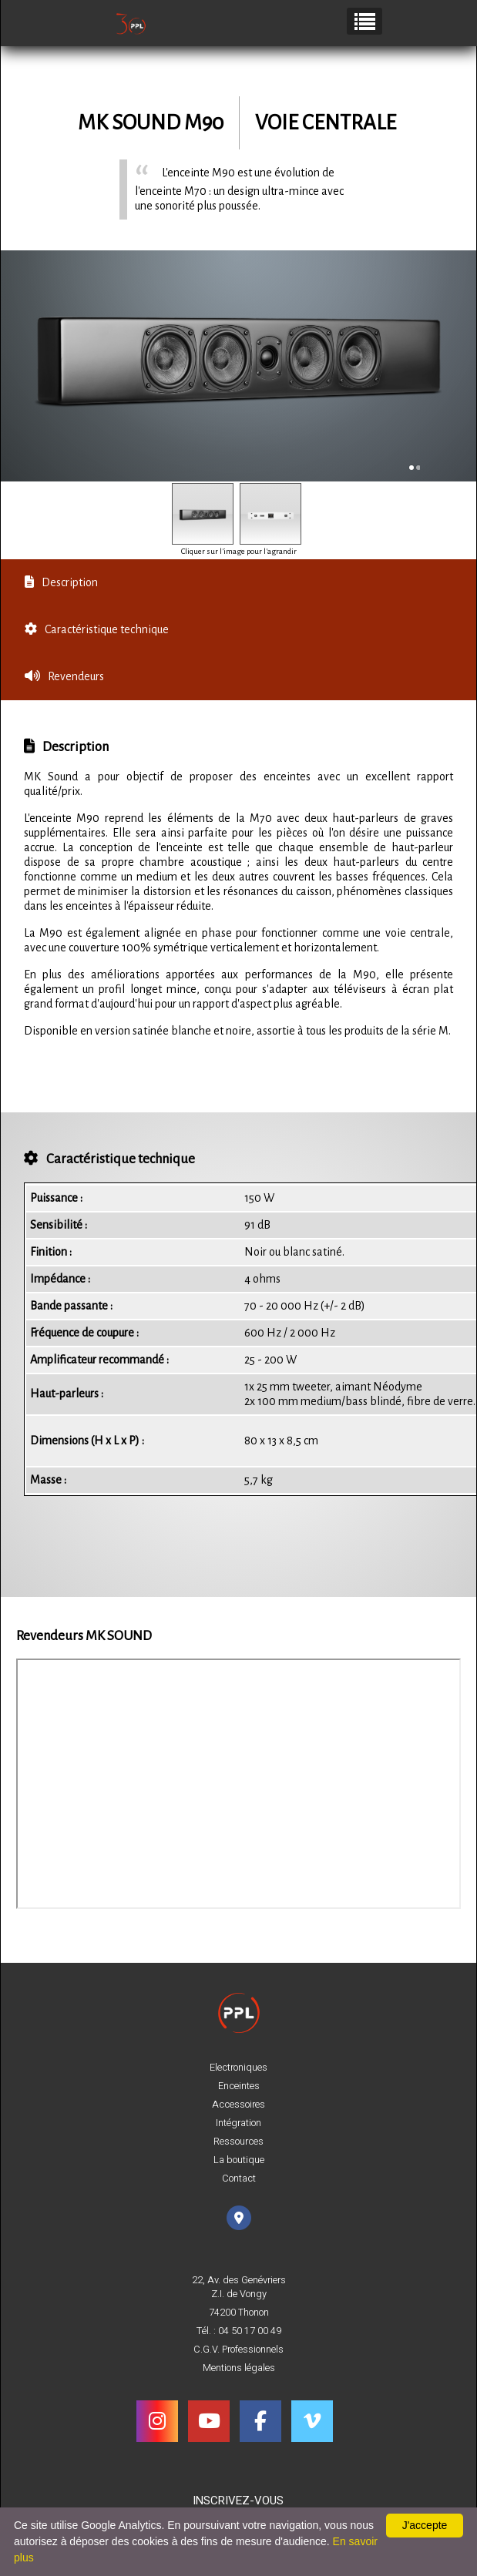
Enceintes (239, 2086)
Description (61, 582)
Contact (239, 2178)
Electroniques (238, 2068)
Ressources (238, 2141)
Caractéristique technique (97, 629)
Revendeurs (64, 676)
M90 (203, 123)
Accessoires (238, 2104)
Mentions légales (239, 2368)
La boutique (238, 2160)
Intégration (238, 2123)
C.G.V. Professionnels (238, 2349)
